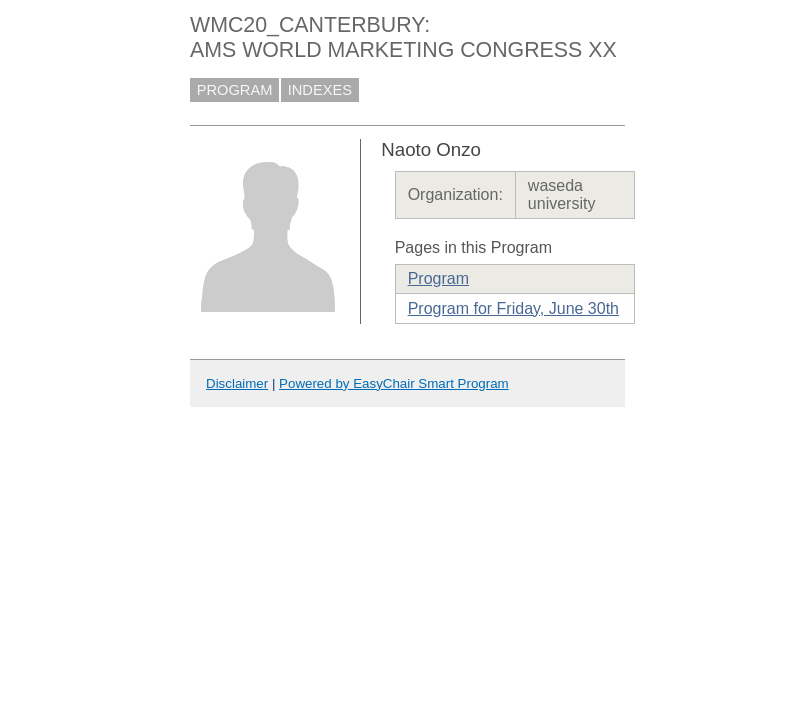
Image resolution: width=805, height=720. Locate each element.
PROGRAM (235, 90)
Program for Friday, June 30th (513, 308)
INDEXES (320, 90)
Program (438, 278)
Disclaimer (237, 383)
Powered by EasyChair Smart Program (394, 383)
